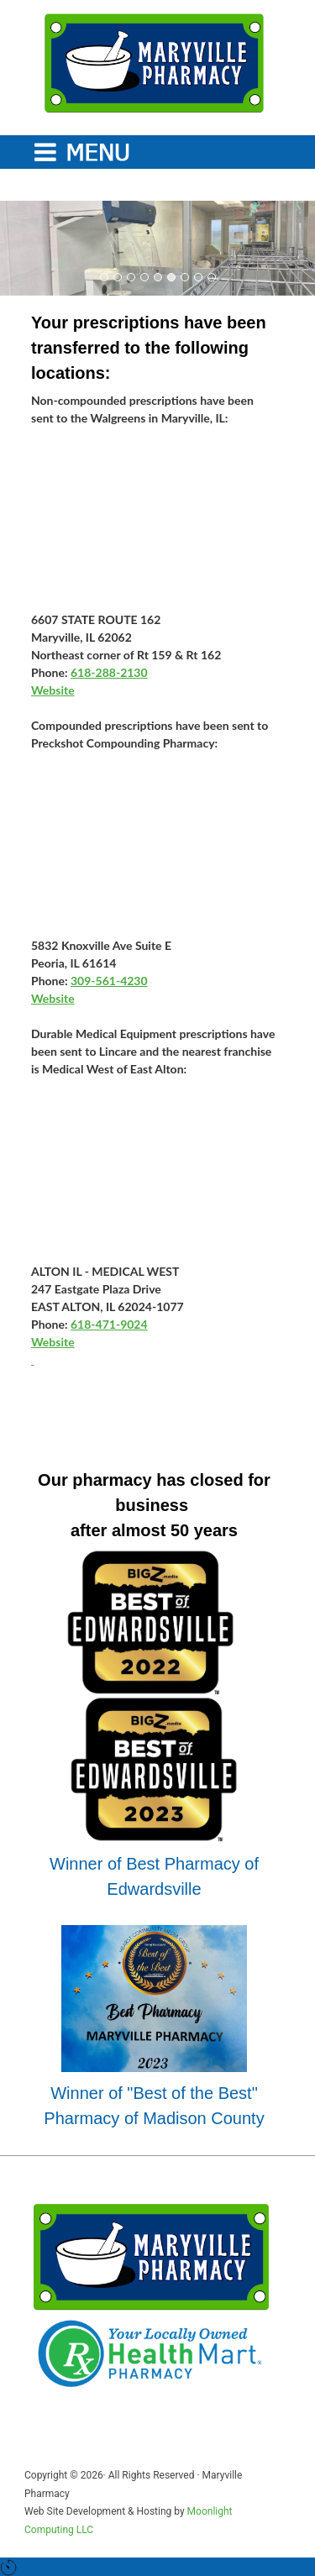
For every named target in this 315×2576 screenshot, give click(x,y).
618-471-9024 (109, 1324)
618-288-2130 (109, 672)
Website (53, 690)
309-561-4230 (109, 980)
